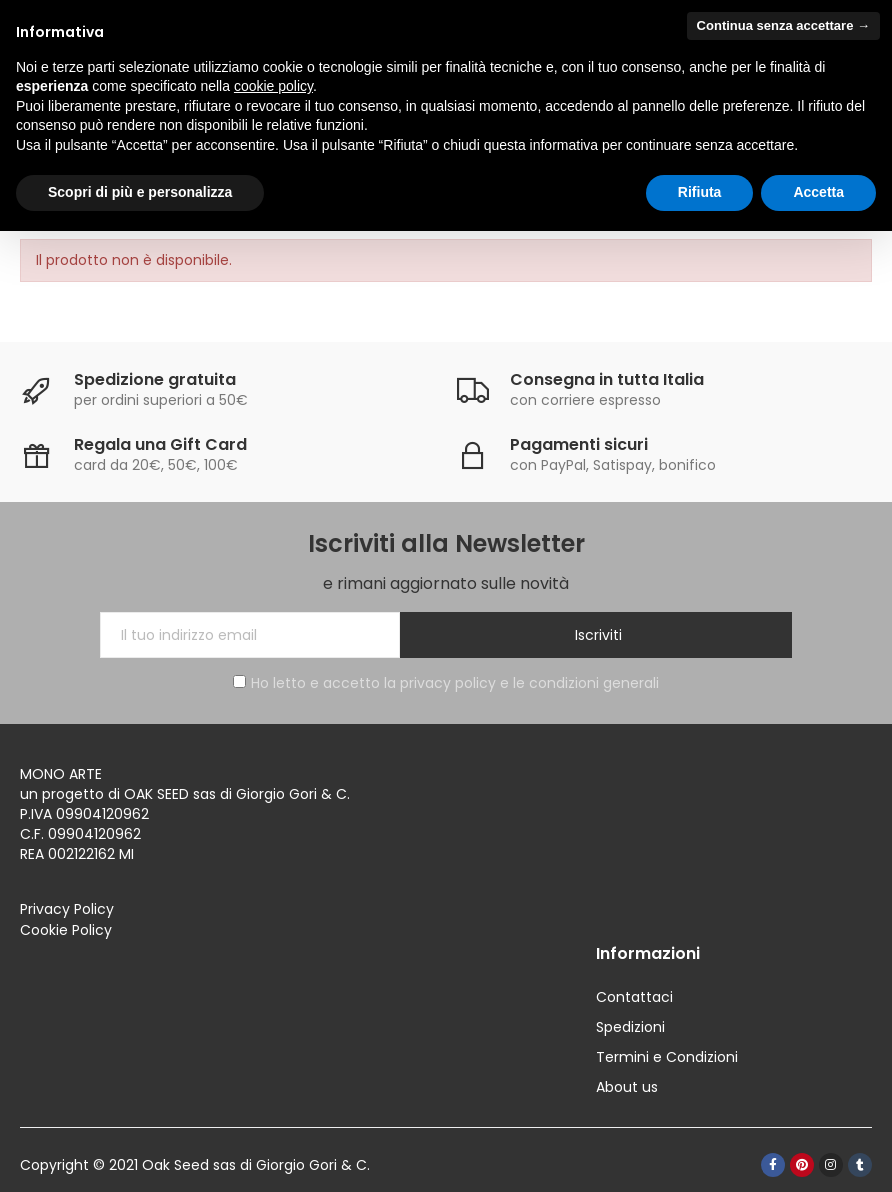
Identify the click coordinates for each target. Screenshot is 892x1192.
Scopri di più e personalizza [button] (140, 192)
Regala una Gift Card (160, 444)
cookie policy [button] (273, 86)
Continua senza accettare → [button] (783, 25)
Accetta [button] (818, 192)
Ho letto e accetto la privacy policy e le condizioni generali (446, 683)
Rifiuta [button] (700, 192)
